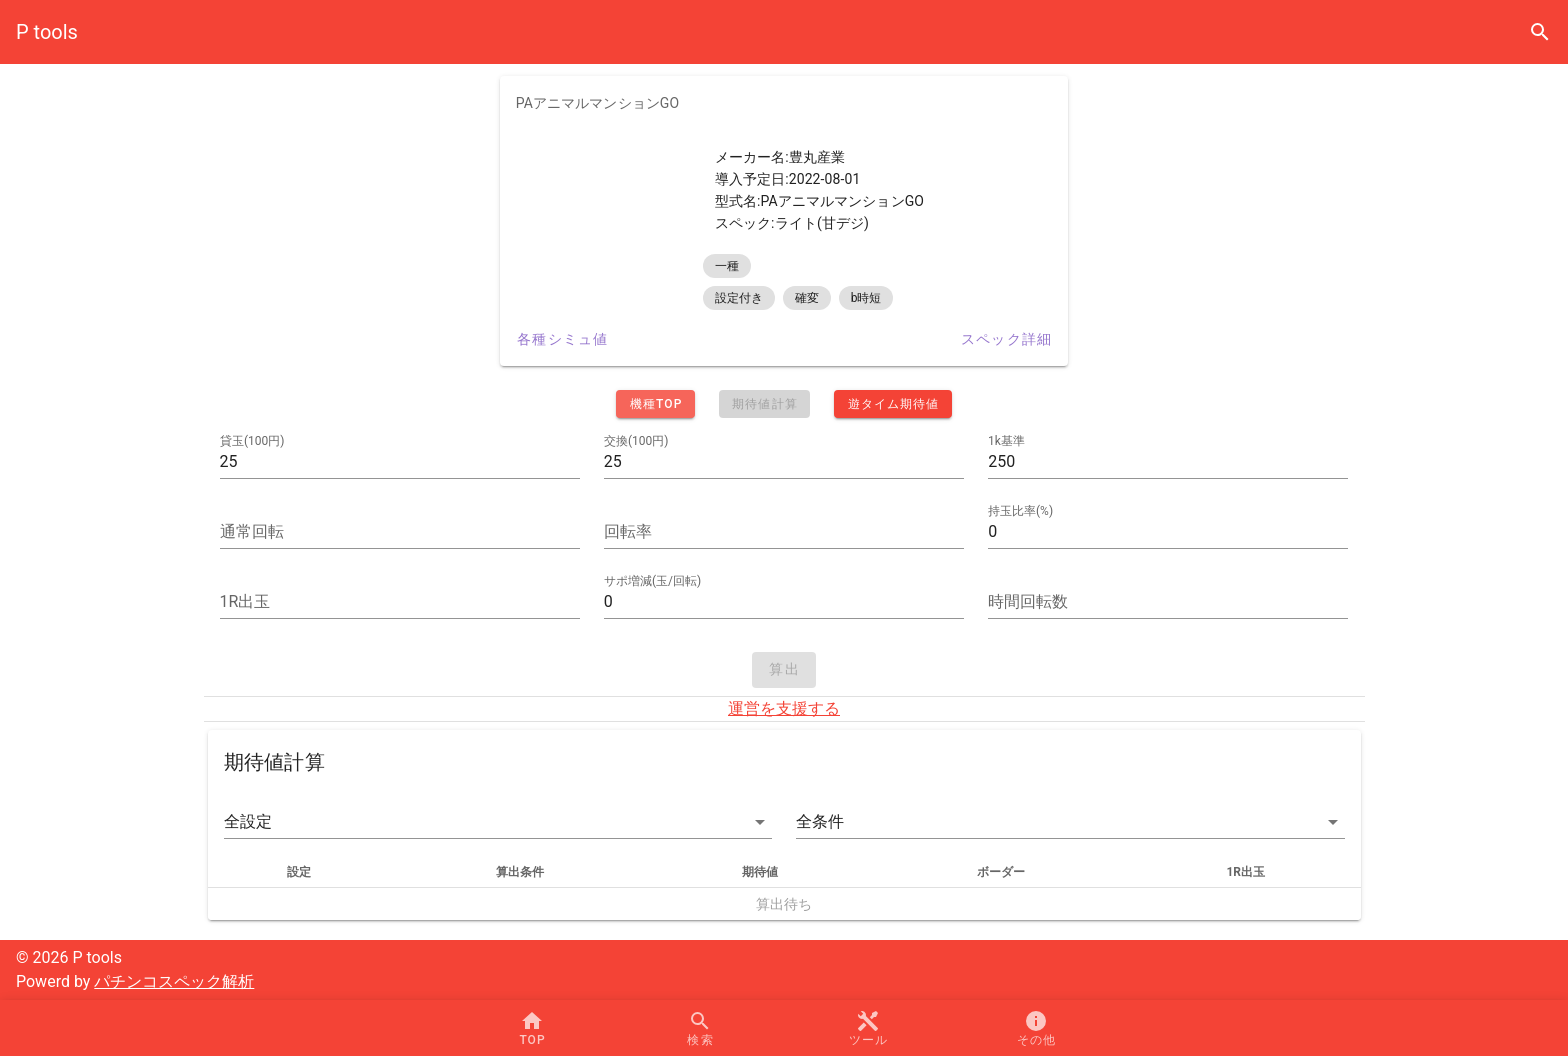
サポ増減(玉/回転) (652, 581)
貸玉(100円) (252, 441)
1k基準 (1006, 441)
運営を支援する (784, 708)
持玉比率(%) (1020, 511)
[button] (498, 822)
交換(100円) (636, 441)
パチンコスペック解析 (174, 981)
